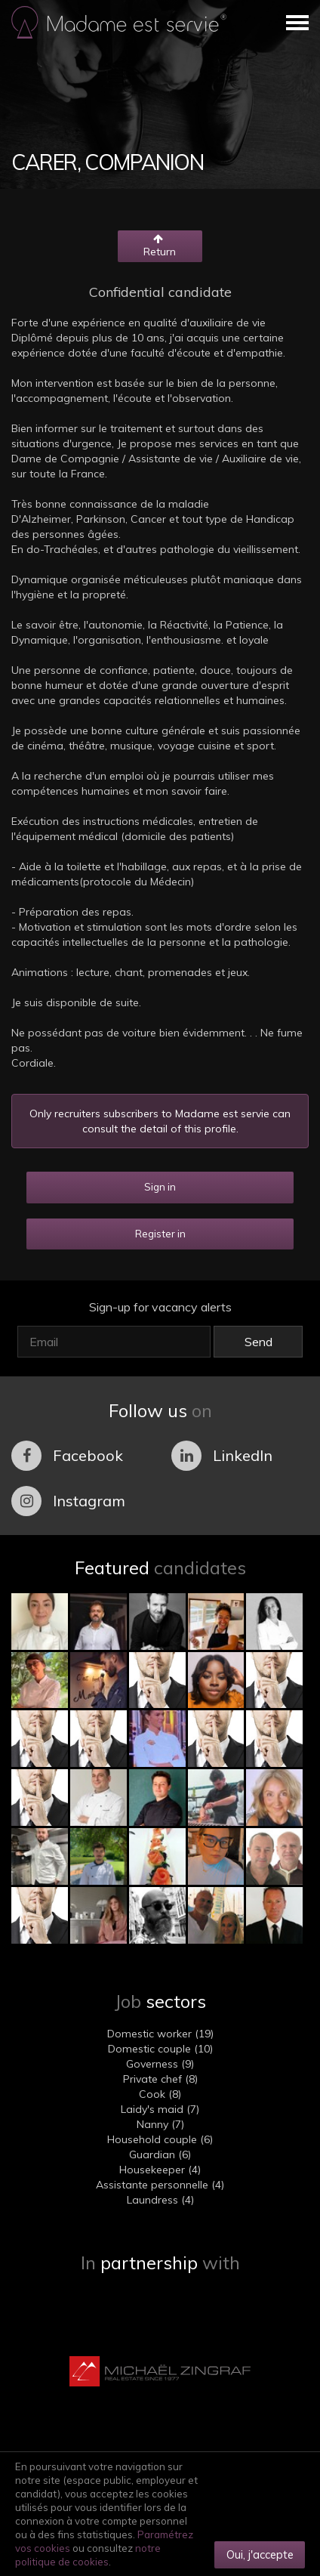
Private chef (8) (160, 2079)
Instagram (68, 1501)
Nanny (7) (160, 2124)
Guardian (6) (160, 2154)
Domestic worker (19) (160, 2033)
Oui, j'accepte (260, 2554)
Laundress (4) (160, 2200)
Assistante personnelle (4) (160, 2184)
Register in (160, 1234)
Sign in (160, 1187)
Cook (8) (160, 2094)
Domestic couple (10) (160, 2049)
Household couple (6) (160, 2139)
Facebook (67, 1456)
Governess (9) (160, 2064)
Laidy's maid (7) (160, 2109)
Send (258, 1341)
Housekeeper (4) (160, 2169)
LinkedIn (221, 1456)
